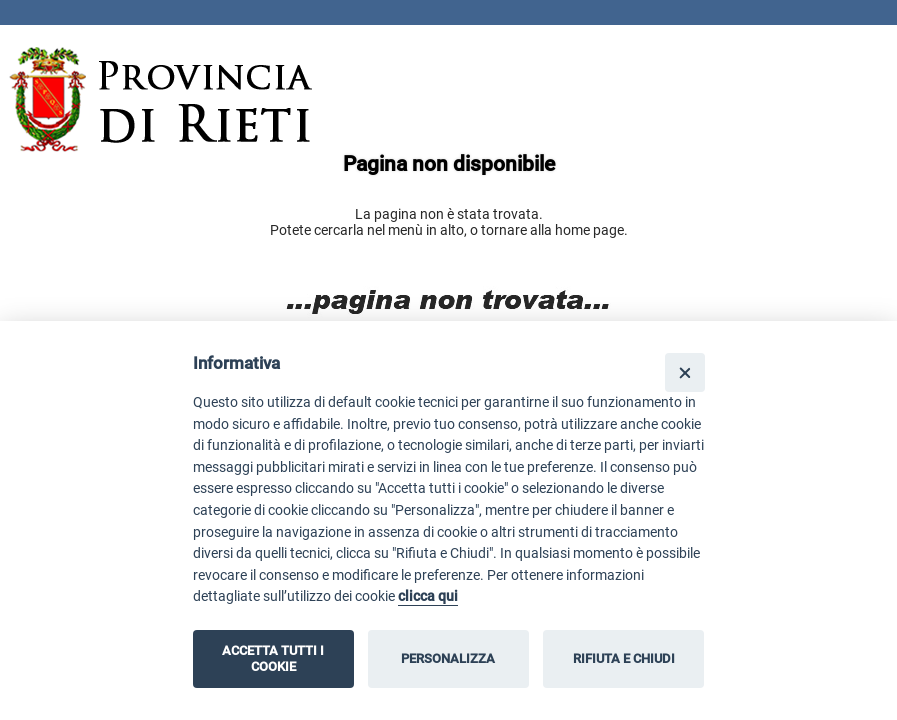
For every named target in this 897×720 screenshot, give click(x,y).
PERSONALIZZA (448, 658)
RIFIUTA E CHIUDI (624, 658)
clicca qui (428, 596)
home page (589, 230)
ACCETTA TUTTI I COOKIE (273, 658)
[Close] (684, 372)
